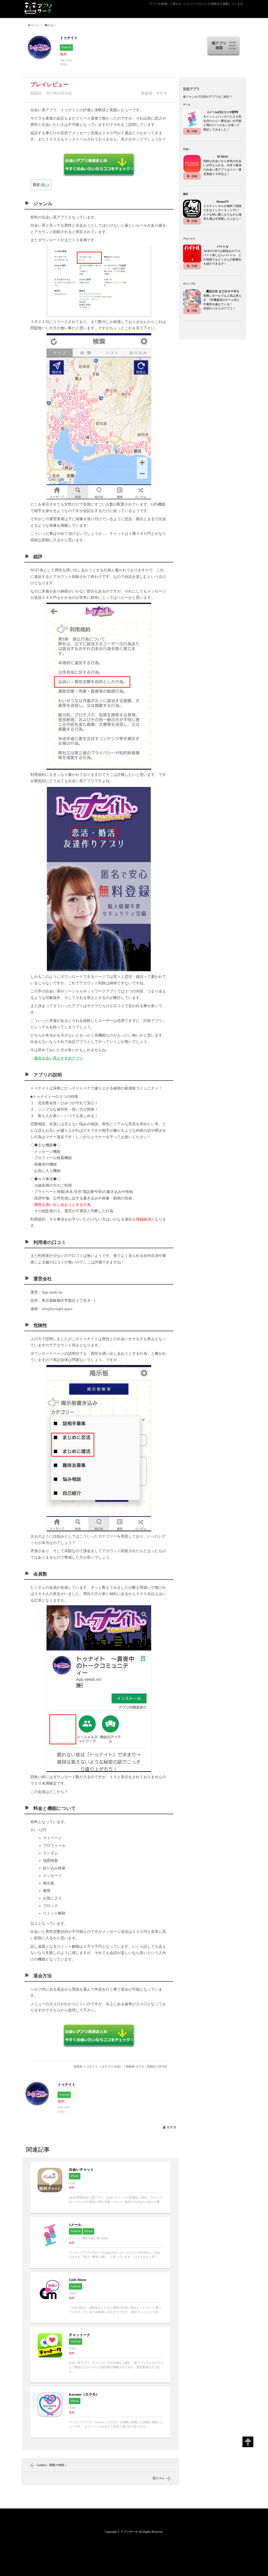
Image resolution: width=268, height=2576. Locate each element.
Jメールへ (100, 2242)
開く (45, 184)
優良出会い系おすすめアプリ (58, 1058)
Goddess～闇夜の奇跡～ (51, 2465)
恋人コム (158, 2478)
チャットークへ (100, 2354)
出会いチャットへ (100, 2187)
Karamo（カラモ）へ (100, 2412)
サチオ (171, 2127)
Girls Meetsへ (100, 2297)
